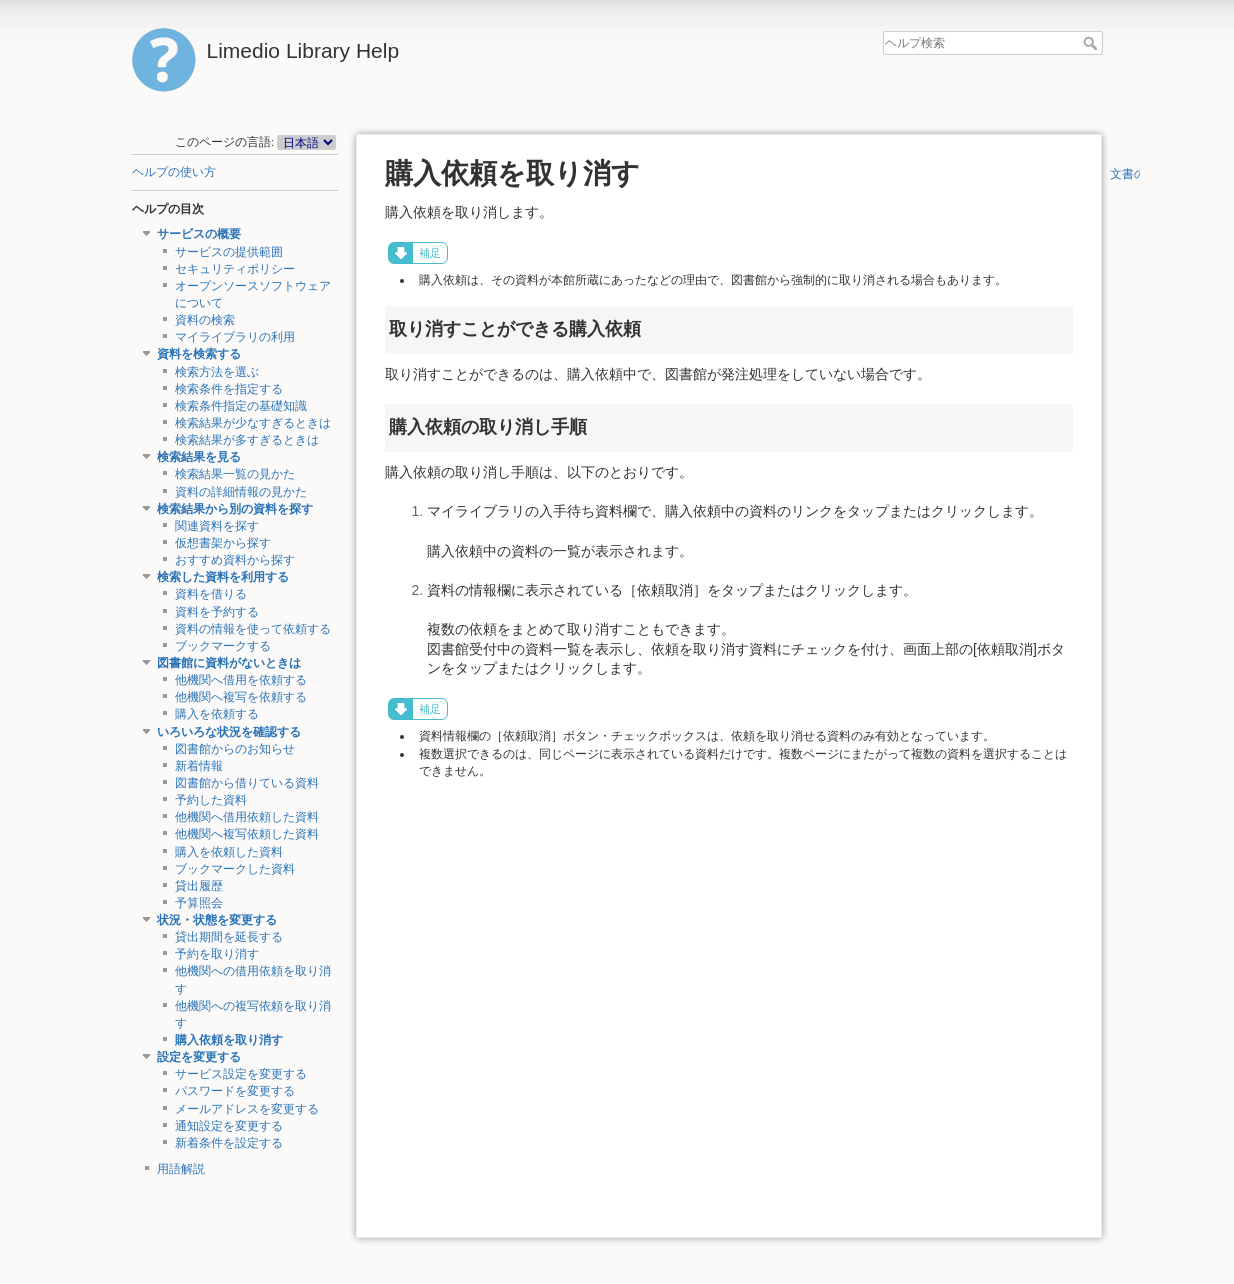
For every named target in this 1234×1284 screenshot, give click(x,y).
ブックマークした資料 (235, 869)
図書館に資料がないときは (229, 663)
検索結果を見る (199, 457)
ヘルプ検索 (1092, 43)
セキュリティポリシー (235, 269)
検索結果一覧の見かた (235, 474)
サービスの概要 (199, 234)
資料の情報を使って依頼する (253, 629)
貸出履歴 (199, 886)
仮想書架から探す (223, 543)
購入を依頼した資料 (229, 852)
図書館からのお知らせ (235, 749)
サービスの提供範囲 (229, 252)
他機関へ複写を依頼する (241, 697)
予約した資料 (211, 800)
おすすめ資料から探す (235, 560)
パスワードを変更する (235, 1091)
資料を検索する (199, 354)
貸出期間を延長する (229, 937)
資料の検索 (205, 320)
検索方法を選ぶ (217, 372)
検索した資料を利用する (223, 577)
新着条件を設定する (229, 1143)
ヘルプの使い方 (174, 172)
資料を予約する (217, 612)
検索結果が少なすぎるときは (253, 423)
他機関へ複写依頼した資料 (247, 834)
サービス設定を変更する (241, 1074)
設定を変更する (199, 1057)
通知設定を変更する (229, 1126)
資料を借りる (211, 594)
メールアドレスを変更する (247, 1109)
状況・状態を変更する (217, 920)
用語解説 (181, 1169)
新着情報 (199, 766)
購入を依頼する (217, 714)
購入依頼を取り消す (229, 1040)
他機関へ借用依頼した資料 (247, 817)
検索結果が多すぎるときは (247, 440)
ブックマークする (223, 646)
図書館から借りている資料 (247, 783)
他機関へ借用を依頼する (241, 680)
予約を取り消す (217, 954)
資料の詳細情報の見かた (241, 492)
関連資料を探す (217, 526)
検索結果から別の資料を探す (235, 509)
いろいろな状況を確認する (229, 732)
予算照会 (199, 903)
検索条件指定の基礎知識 (241, 406)
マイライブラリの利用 (235, 337)
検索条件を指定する (229, 389)
